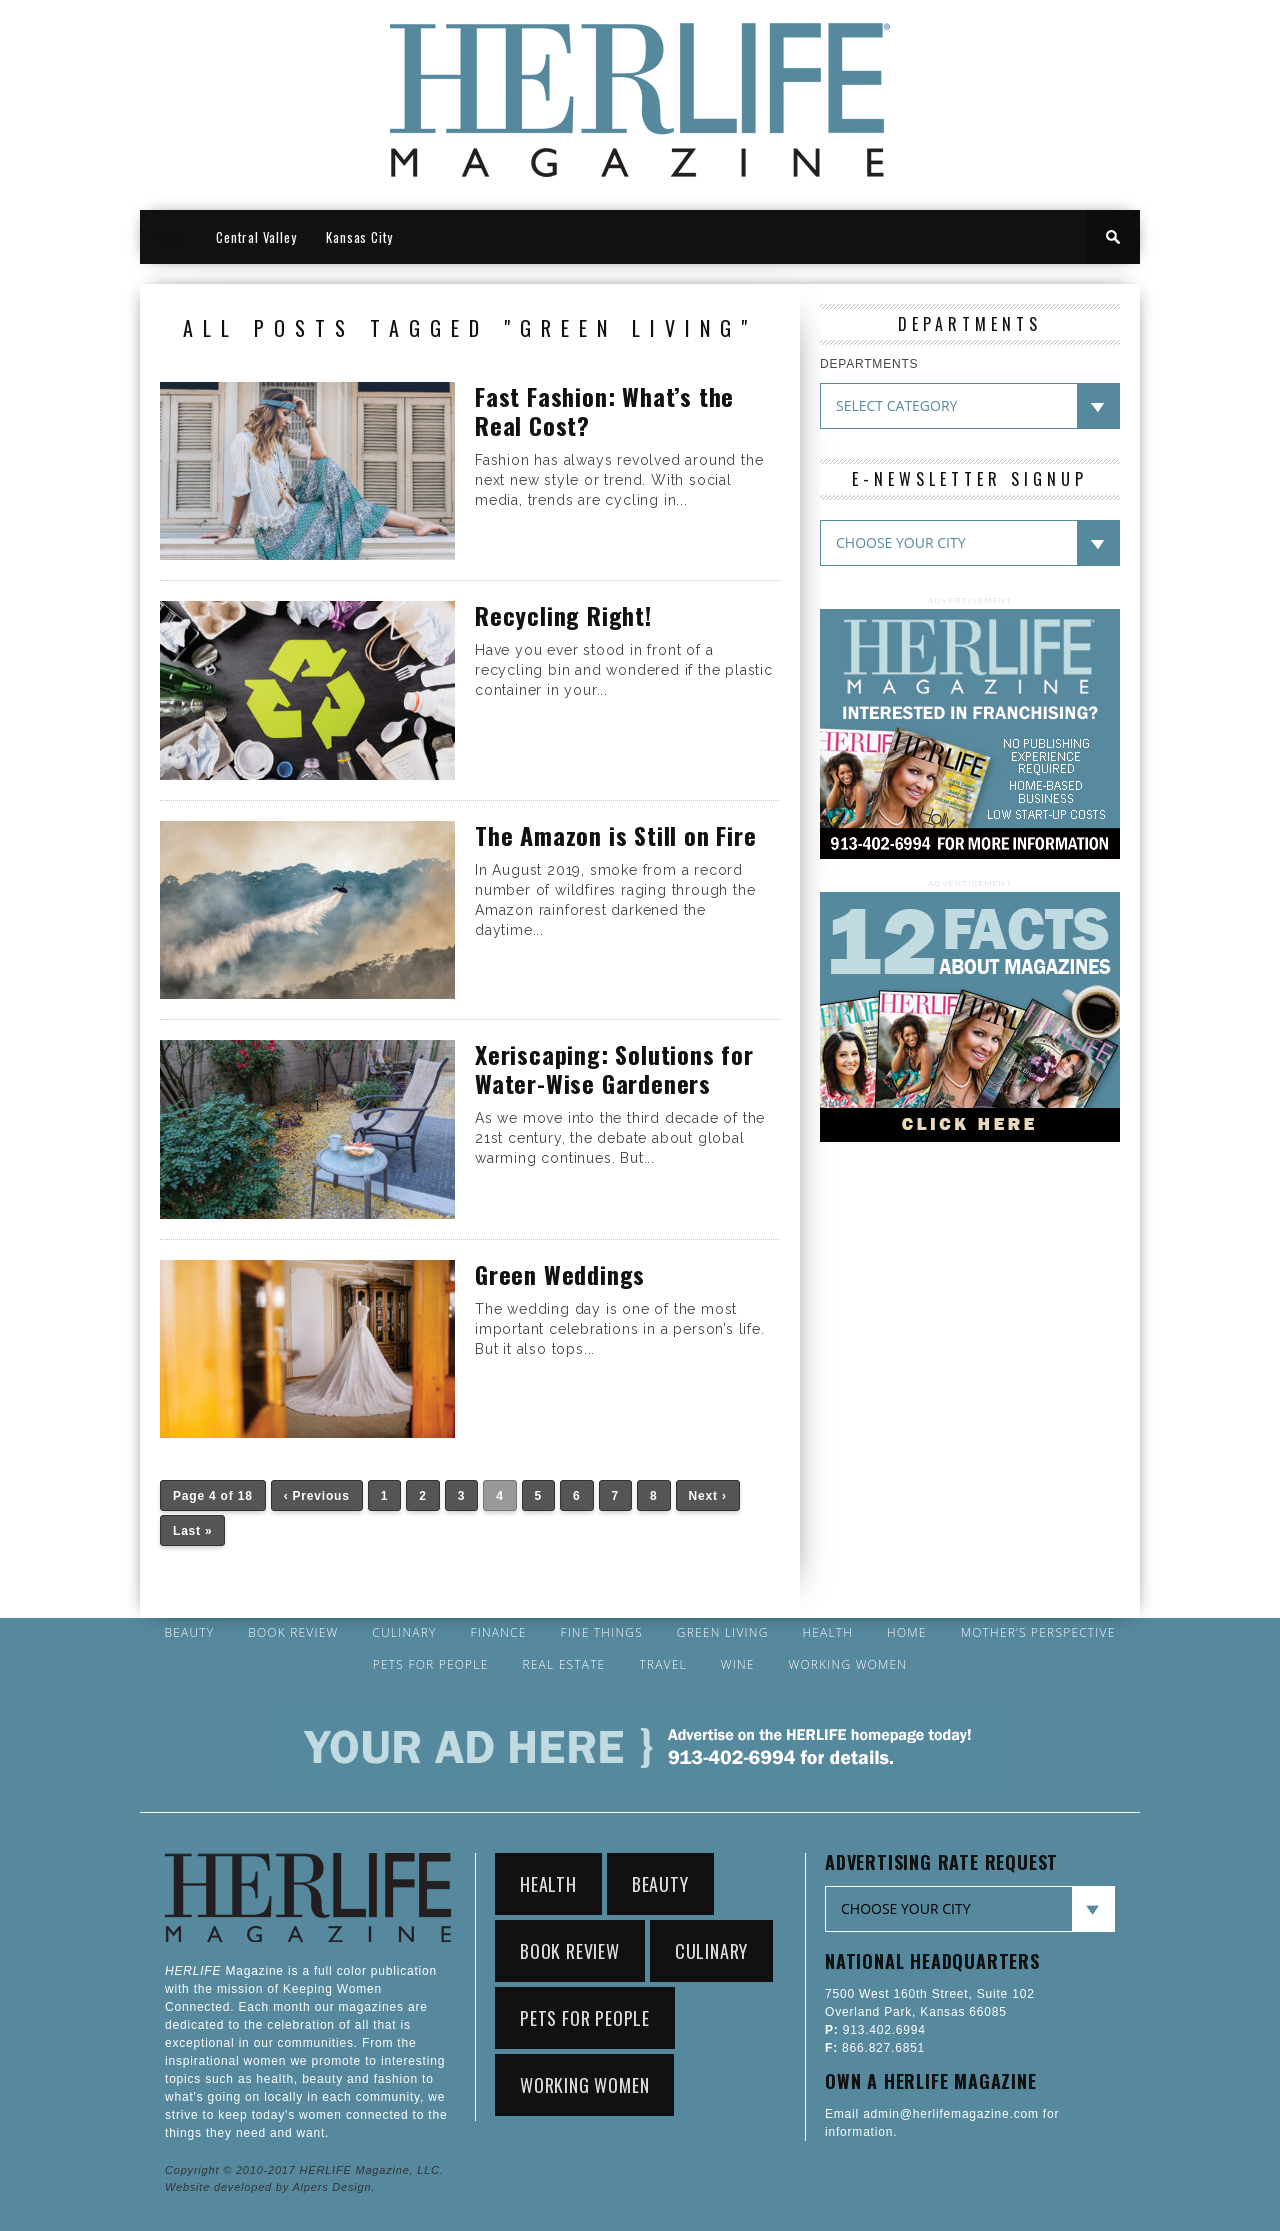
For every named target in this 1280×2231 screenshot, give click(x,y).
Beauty (189, 1633)
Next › (708, 1496)
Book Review (293, 1633)
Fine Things (601, 1633)
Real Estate (563, 1665)
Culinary (404, 1633)
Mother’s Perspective (1038, 1633)
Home (907, 1633)
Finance (498, 1633)
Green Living (723, 1633)
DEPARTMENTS (869, 364)
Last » (192, 1531)
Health (827, 1633)
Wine (738, 1665)
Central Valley (256, 237)
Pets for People (431, 1665)
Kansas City (359, 237)
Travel (663, 1665)
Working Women (848, 1665)
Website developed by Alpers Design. (270, 2187)
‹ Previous (317, 1496)
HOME (170, 237)
